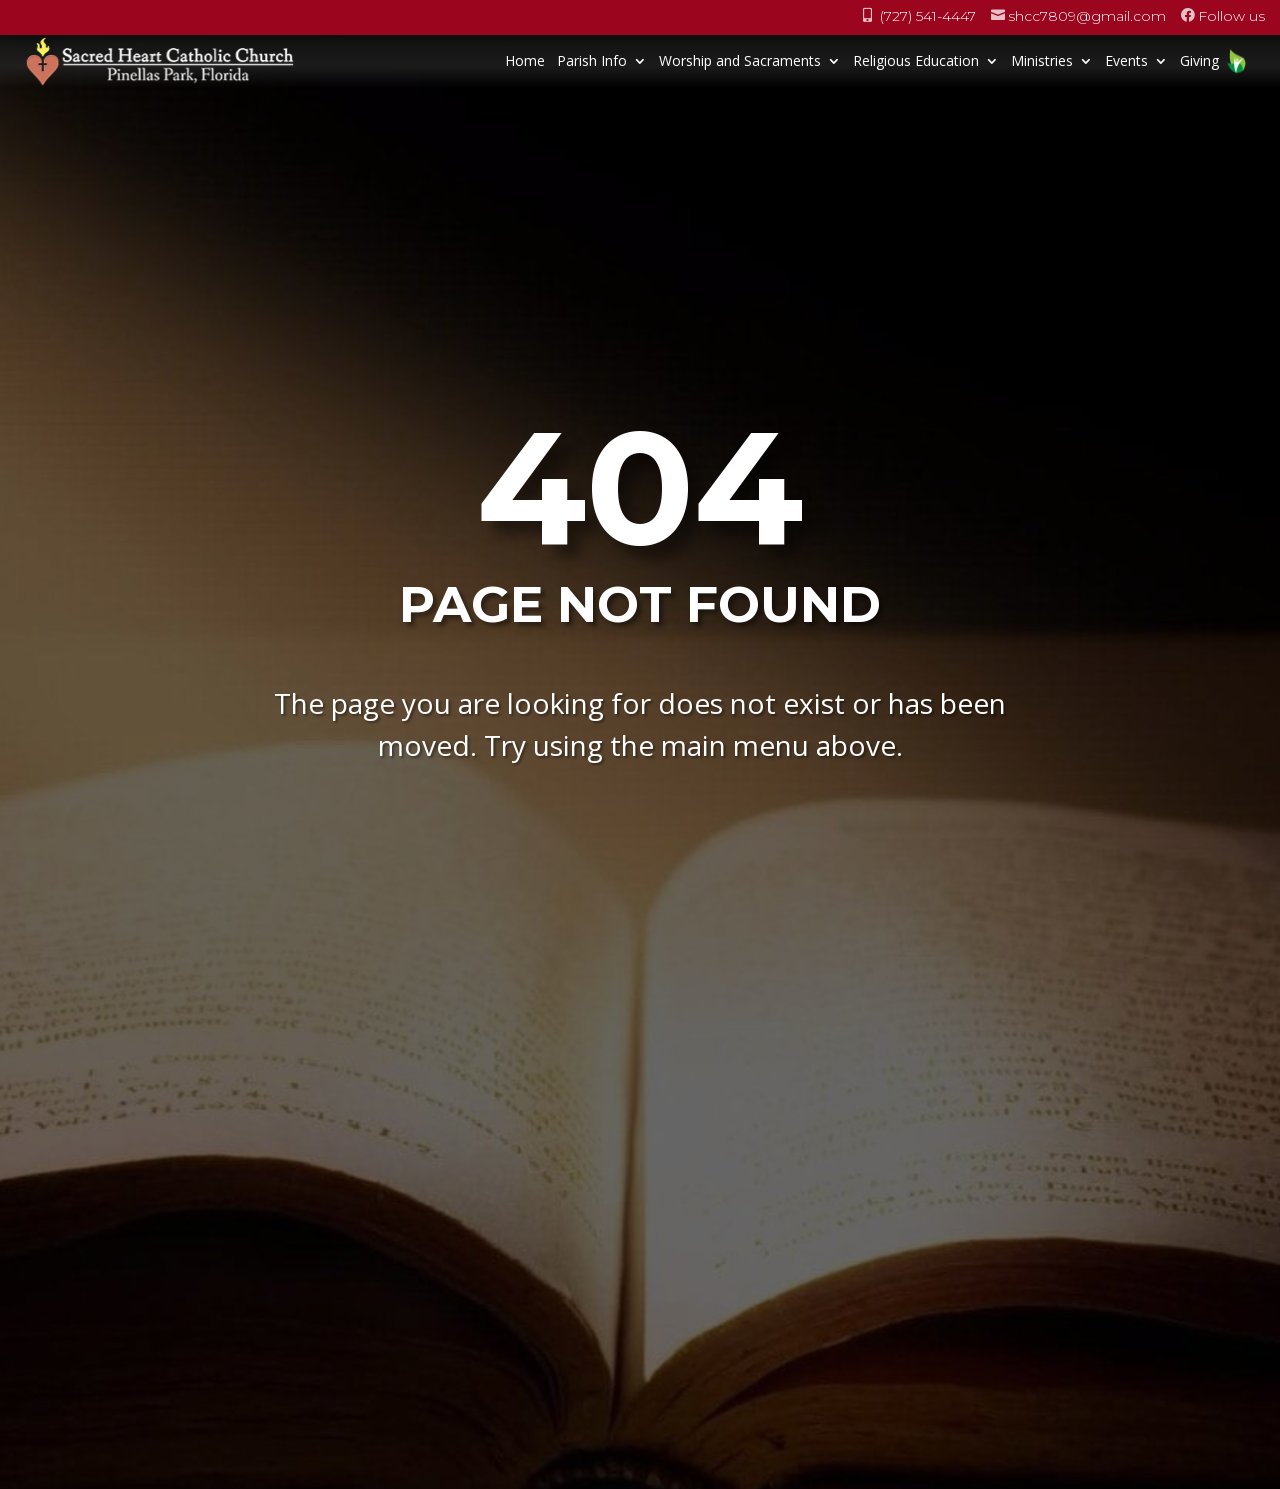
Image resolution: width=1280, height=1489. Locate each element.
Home (525, 60)
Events (1126, 60)
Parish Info (592, 60)
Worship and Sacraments (740, 60)
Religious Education (916, 60)
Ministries (1042, 60)
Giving (1199, 60)
